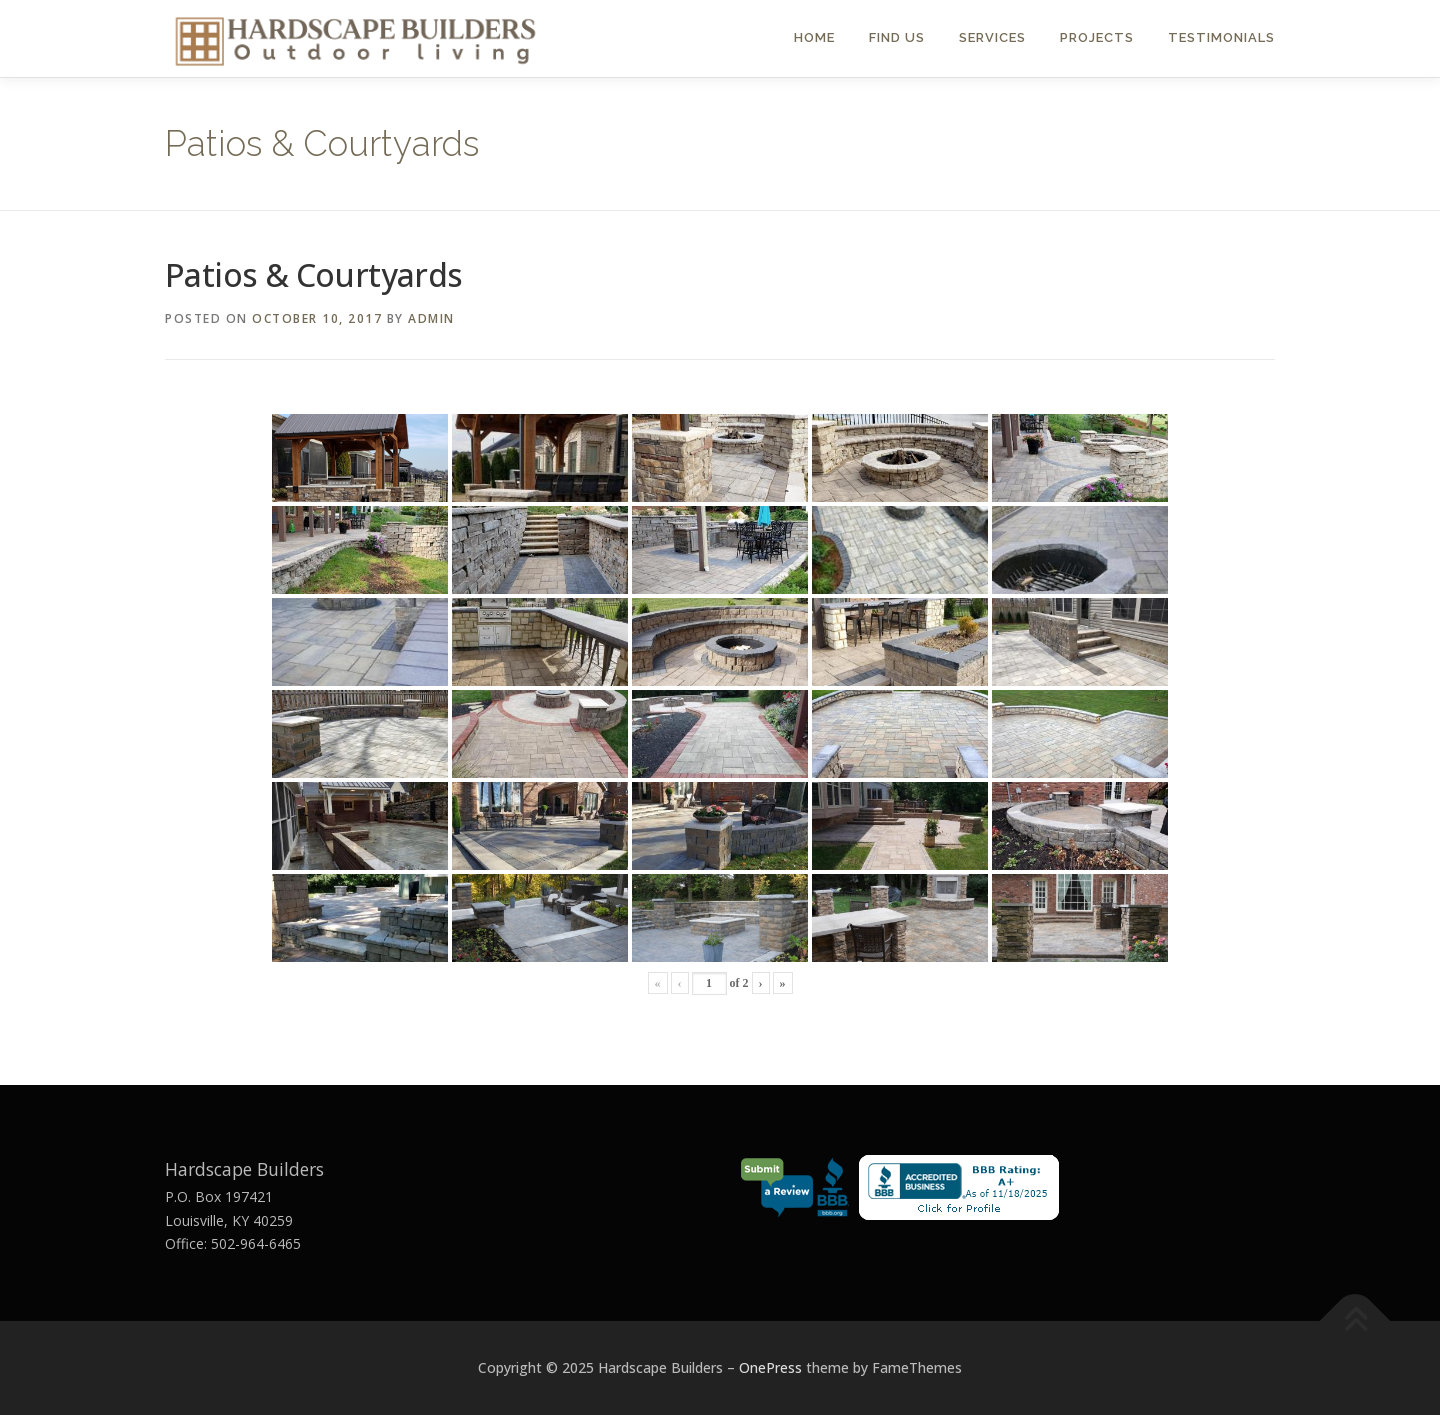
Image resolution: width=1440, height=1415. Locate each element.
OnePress (770, 1367)
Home (814, 37)
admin (431, 318)
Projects (1097, 37)
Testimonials (1221, 37)
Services (992, 37)
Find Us (897, 37)
